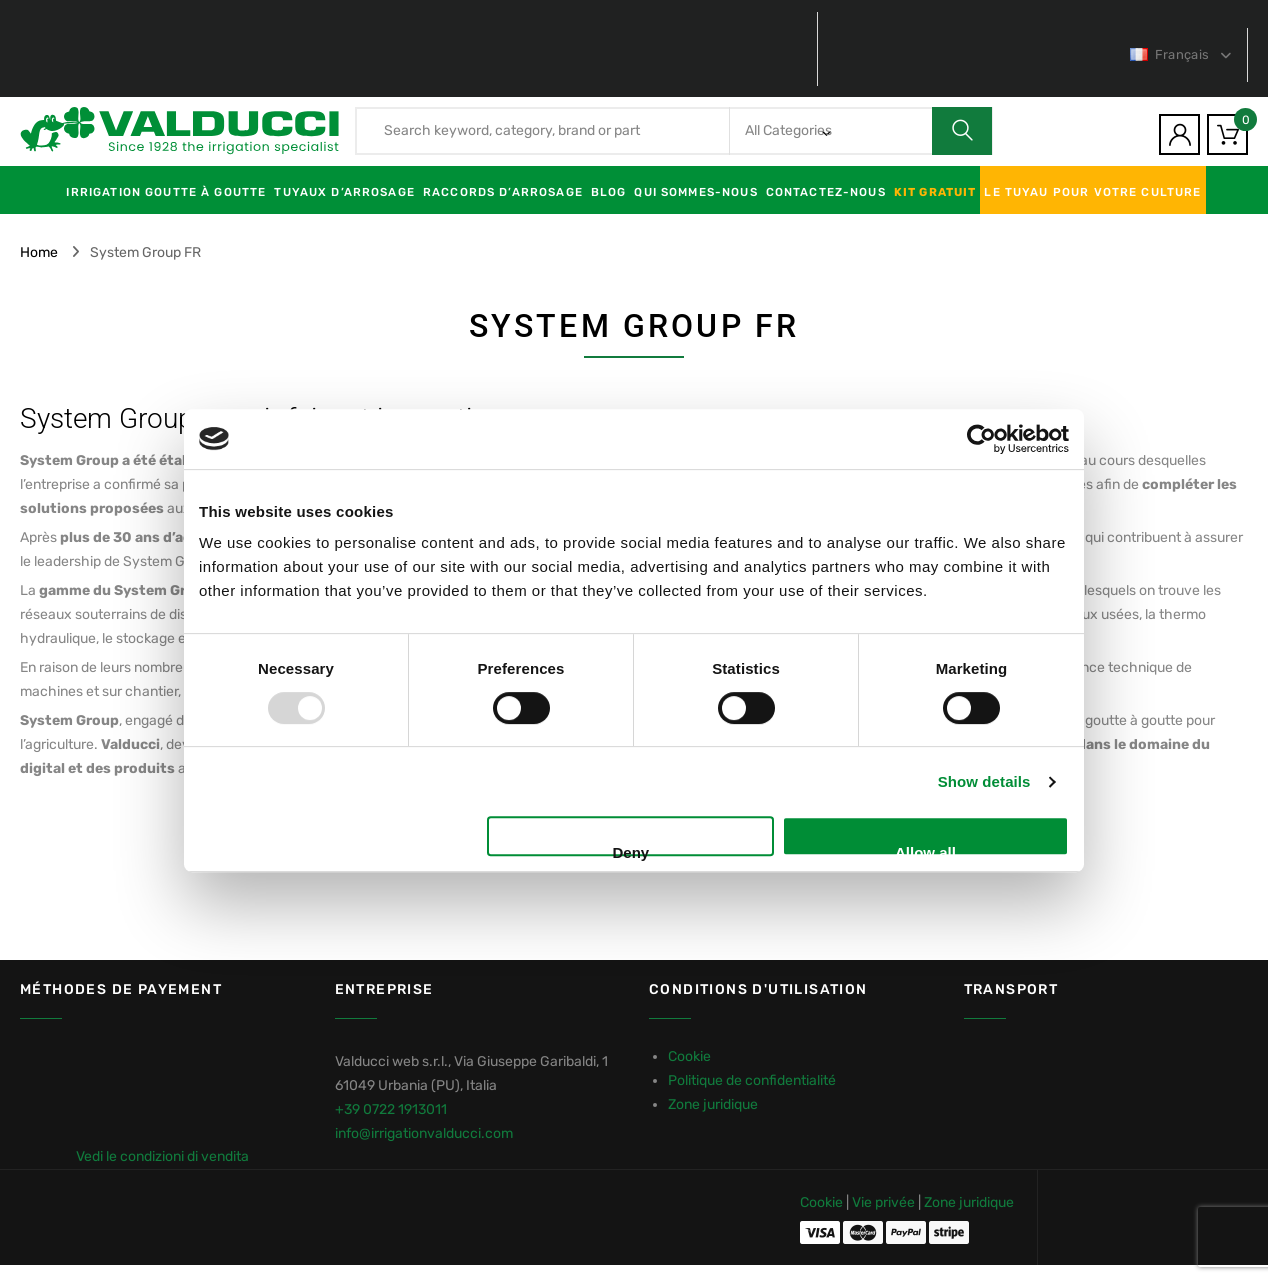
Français (1171, 54)
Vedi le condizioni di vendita (162, 1156)
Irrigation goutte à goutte (166, 192)
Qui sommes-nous (695, 192)
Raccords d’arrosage (503, 192)
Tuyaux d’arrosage (344, 192)
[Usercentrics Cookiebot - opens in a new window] (981, 439)
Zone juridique (713, 1104)
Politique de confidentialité (752, 1080)
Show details (984, 781)
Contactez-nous (826, 192)
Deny (631, 850)
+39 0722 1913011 (391, 1109)
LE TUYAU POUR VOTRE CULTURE (1092, 192)
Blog (609, 192)
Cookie (689, 1056)
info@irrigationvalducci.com (424, 1133)
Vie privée (883, 1202)
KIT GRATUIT (935, 192)
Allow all (925, 850)
